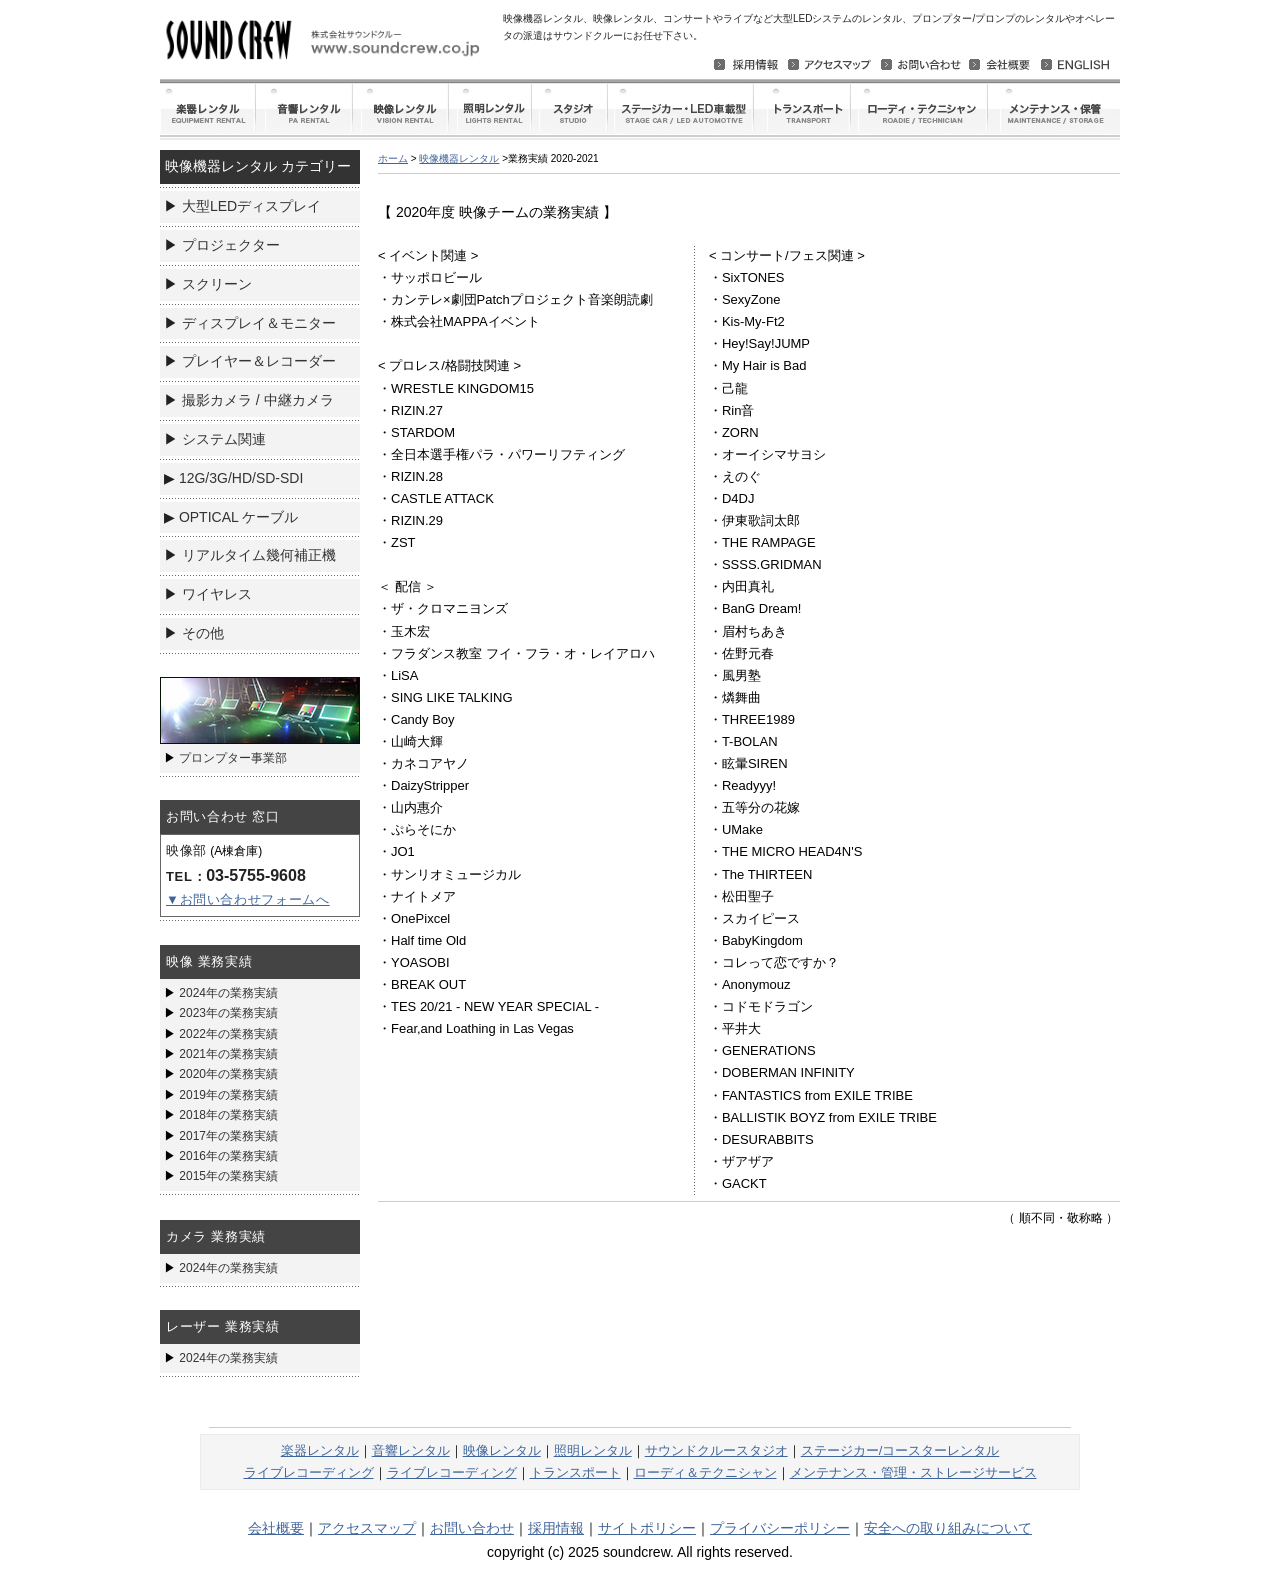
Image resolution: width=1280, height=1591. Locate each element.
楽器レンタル (320, 1450)
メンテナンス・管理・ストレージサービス (913, 1472)
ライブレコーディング (309, 1472)
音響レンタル (411, 1450)
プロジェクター (231, 245)
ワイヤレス (217, 594)
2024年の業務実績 (228, 993)
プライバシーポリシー (780, 1528)
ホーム (393, 158)
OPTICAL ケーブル (238, 517)
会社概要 (276, 1528)
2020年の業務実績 (228, 1074)
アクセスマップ (367, 1528)
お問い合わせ (472, 1528)
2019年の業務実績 (228, 1095)
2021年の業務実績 (228, 1054)
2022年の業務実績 (228, 1034)
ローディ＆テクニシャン (705, 1472)
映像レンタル (502, 1450)
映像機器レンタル (459, 158)
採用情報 (556, 1528)
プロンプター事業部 (233, 758)
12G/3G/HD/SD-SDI (241, 478)
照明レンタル (593, 1450)
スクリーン (217, 284)
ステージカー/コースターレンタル (900, 1450)
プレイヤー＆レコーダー (259, 361)
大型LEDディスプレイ (251, 206)
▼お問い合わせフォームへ (248, 899)
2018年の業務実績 (228, 1115)
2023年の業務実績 (228, 1013)
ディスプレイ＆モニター (259, 323)
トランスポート (575, 1472)
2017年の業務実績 (228, 1136)
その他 (203, 633)
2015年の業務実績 (228, 1176)
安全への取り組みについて (948, 1528)
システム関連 (224, 439)
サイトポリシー (647, 1528)
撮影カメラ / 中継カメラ (258, 400)
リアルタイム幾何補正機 (259, 555)
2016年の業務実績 (228, 1156)
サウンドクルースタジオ (716, 1450)
